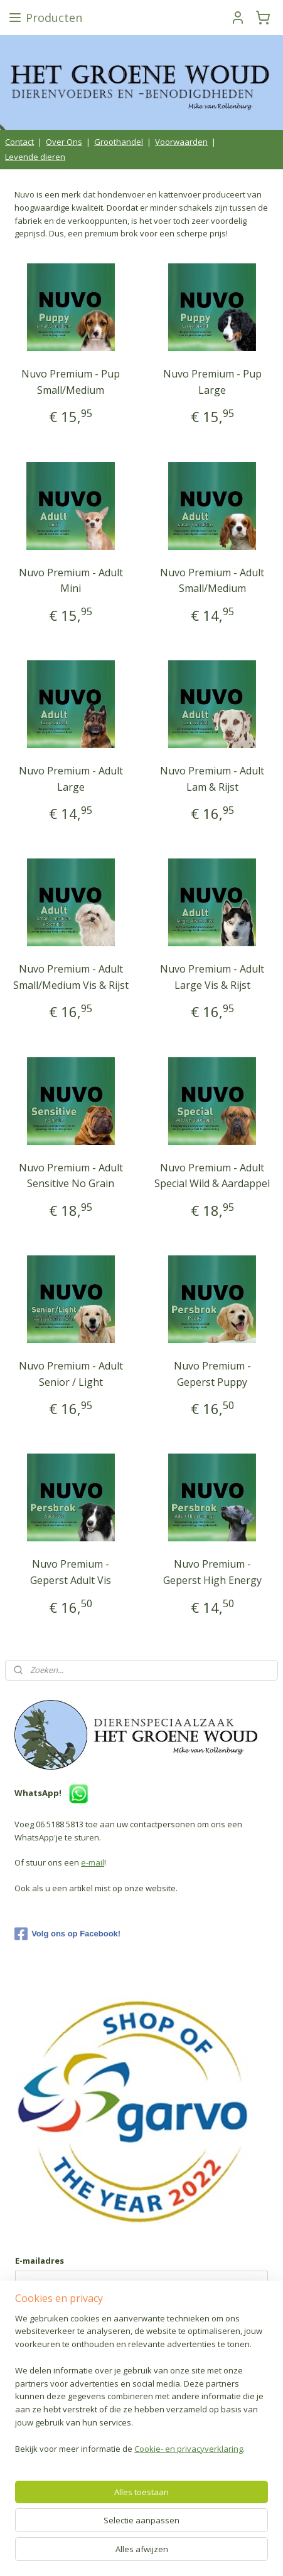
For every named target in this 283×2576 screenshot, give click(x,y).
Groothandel (118, 141)
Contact (19, 141)
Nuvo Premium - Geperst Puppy (212, 1374)
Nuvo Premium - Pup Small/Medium (70, 382)
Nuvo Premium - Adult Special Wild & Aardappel (212, 1176)
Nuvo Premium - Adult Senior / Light (71, 1374)
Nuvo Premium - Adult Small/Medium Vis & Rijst (71, 977)
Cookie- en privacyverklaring (188, 2448)
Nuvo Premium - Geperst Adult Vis (70, 1572)
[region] (141, 2389)
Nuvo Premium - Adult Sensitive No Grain (71, 1176)
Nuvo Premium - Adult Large (71, 779)
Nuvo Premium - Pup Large (212, 382)
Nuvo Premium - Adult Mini (71, 581)
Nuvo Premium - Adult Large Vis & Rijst (212, 977)
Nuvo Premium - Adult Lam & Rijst (212, 779)
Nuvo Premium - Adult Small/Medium (212, 581)
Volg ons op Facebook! (67, 1933)
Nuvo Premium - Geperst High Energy (212, 1572)
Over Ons (64, 141)
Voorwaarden (181, 141)
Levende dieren (35, 156)
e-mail (92, 1862)
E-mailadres (39, 2260)
